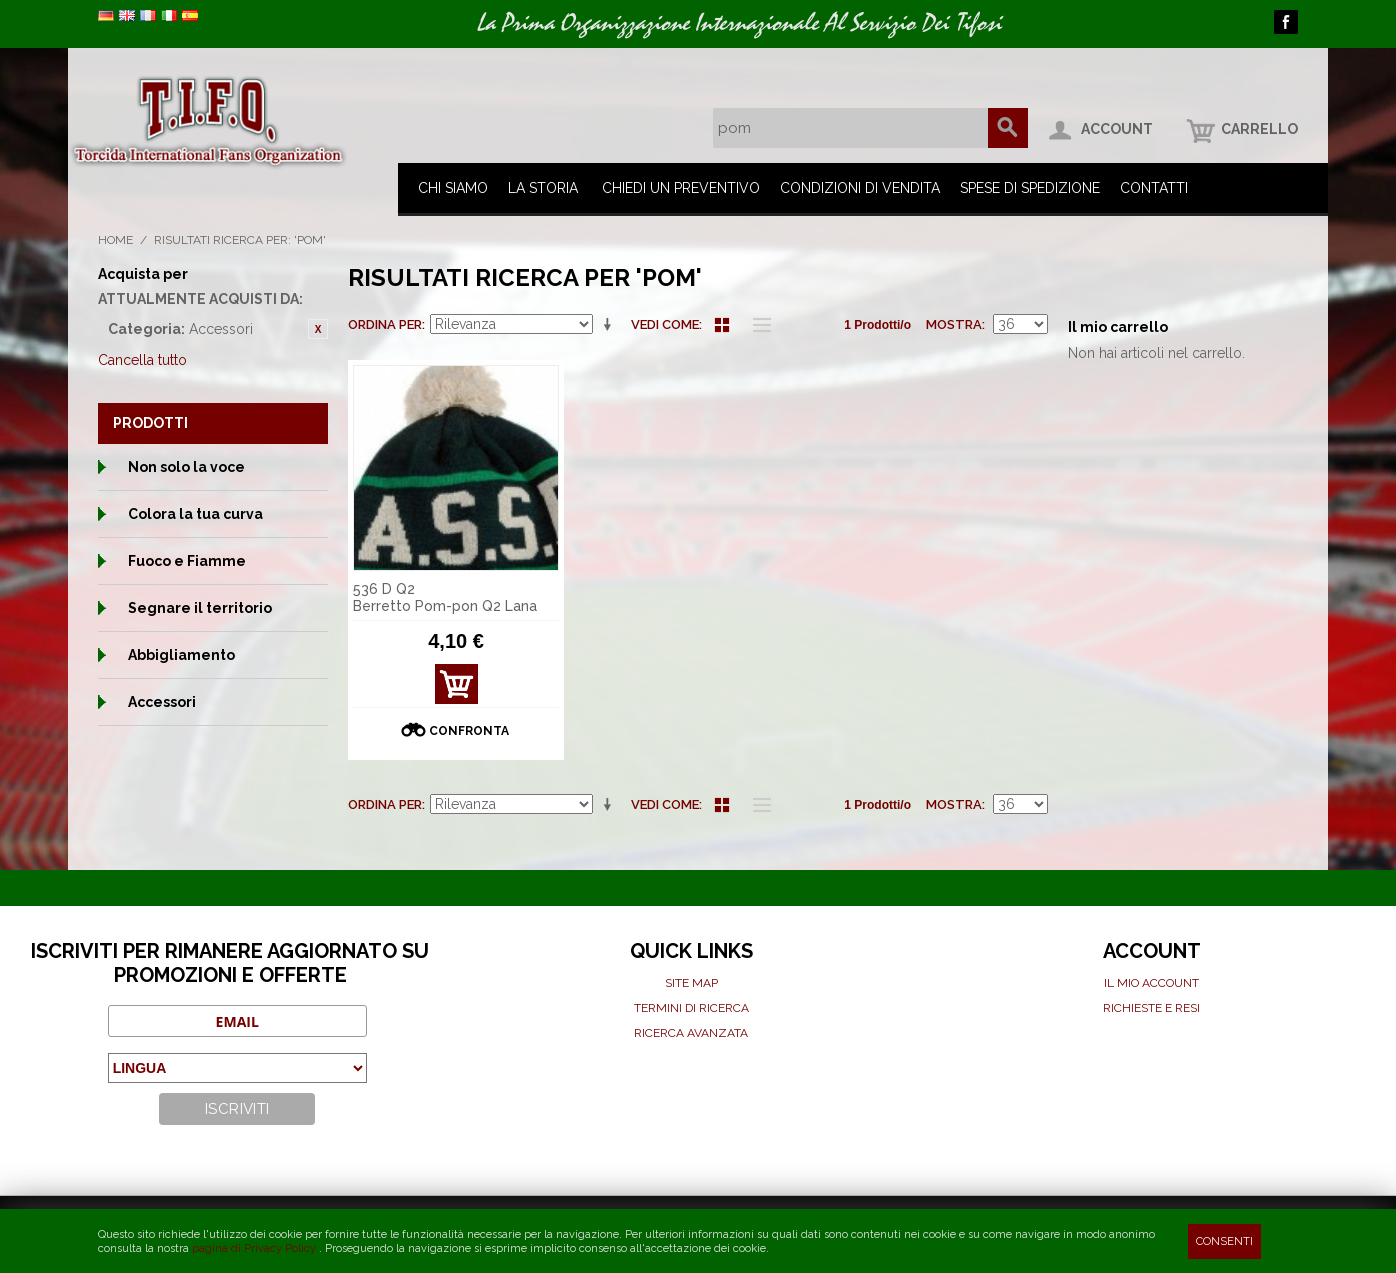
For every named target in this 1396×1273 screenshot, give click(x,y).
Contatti (1154, 188)
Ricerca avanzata (691, 1033)
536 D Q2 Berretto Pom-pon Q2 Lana (445, 597)
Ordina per (385, 324)
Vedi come (665, 324)
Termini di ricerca (691, 1008)
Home (115, 240)
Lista (757, 325)
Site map (691, 983)
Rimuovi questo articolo (318, 329)
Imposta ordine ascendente (611, 325)
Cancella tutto (142, 360)
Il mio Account (1151, 983)
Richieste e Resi (1151, 1008)
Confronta (469, 731)
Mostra (954, 324)
